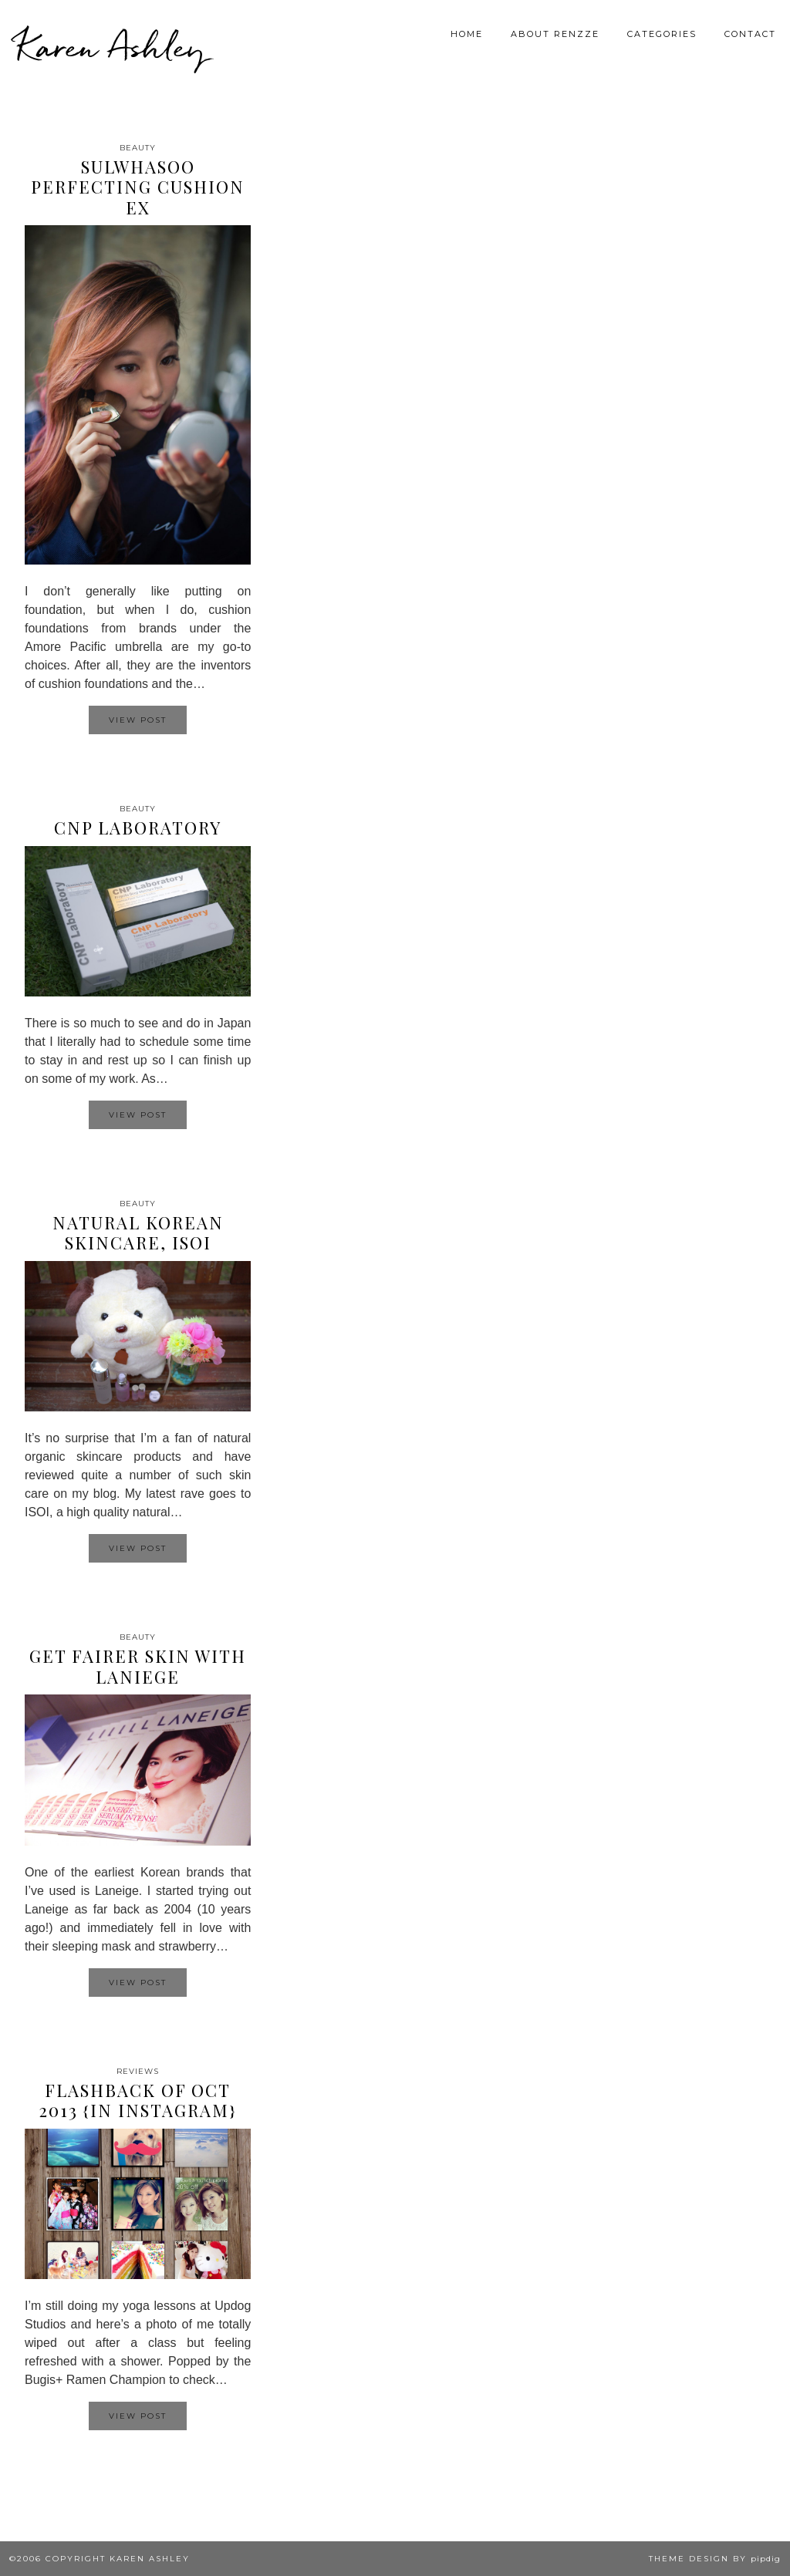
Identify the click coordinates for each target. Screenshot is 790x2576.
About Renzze (555, 34)
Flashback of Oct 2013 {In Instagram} (138, 2100)
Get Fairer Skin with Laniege (137, 1666)
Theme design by (715, 2559)
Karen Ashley (111, 46)
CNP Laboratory (137, 827)
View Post (138, 720)
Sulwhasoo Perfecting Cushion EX (138, 187)
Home (467, 34)
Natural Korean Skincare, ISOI (138, 1232)
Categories (662, 34)
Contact (750, 34)
